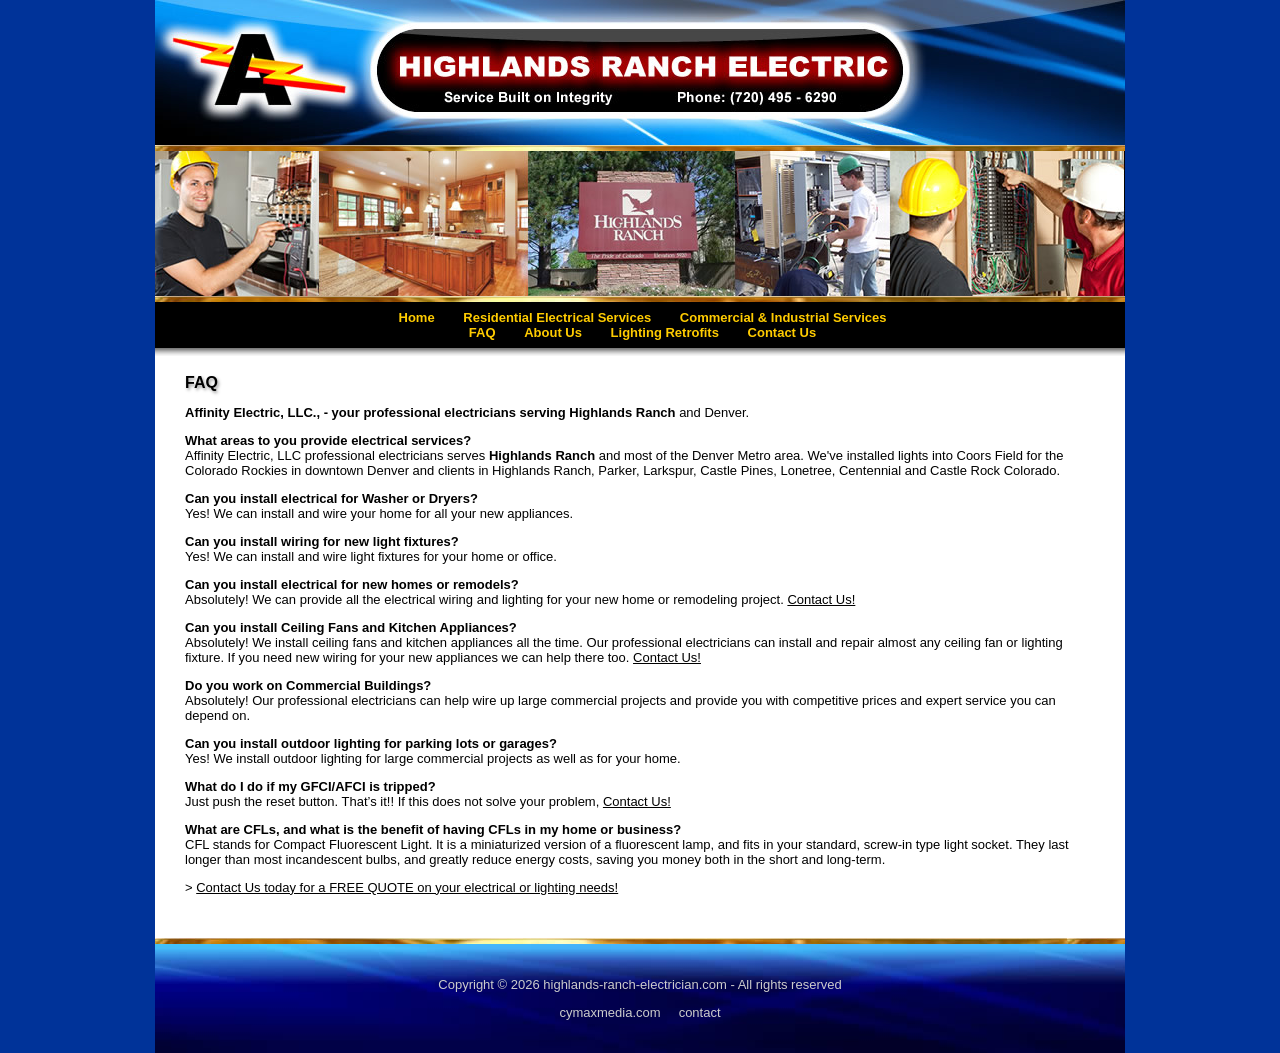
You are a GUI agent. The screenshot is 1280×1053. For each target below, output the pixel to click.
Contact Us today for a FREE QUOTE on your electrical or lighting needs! (407, 887)
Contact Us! (821, 599)
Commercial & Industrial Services (783, 317)
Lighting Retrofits (665, 332)
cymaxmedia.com (609, 1012)
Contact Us (782, 332)
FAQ (482, 332)
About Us (553, 332)
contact (700, 1012)
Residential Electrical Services (557, 317)
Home (417, 317)
